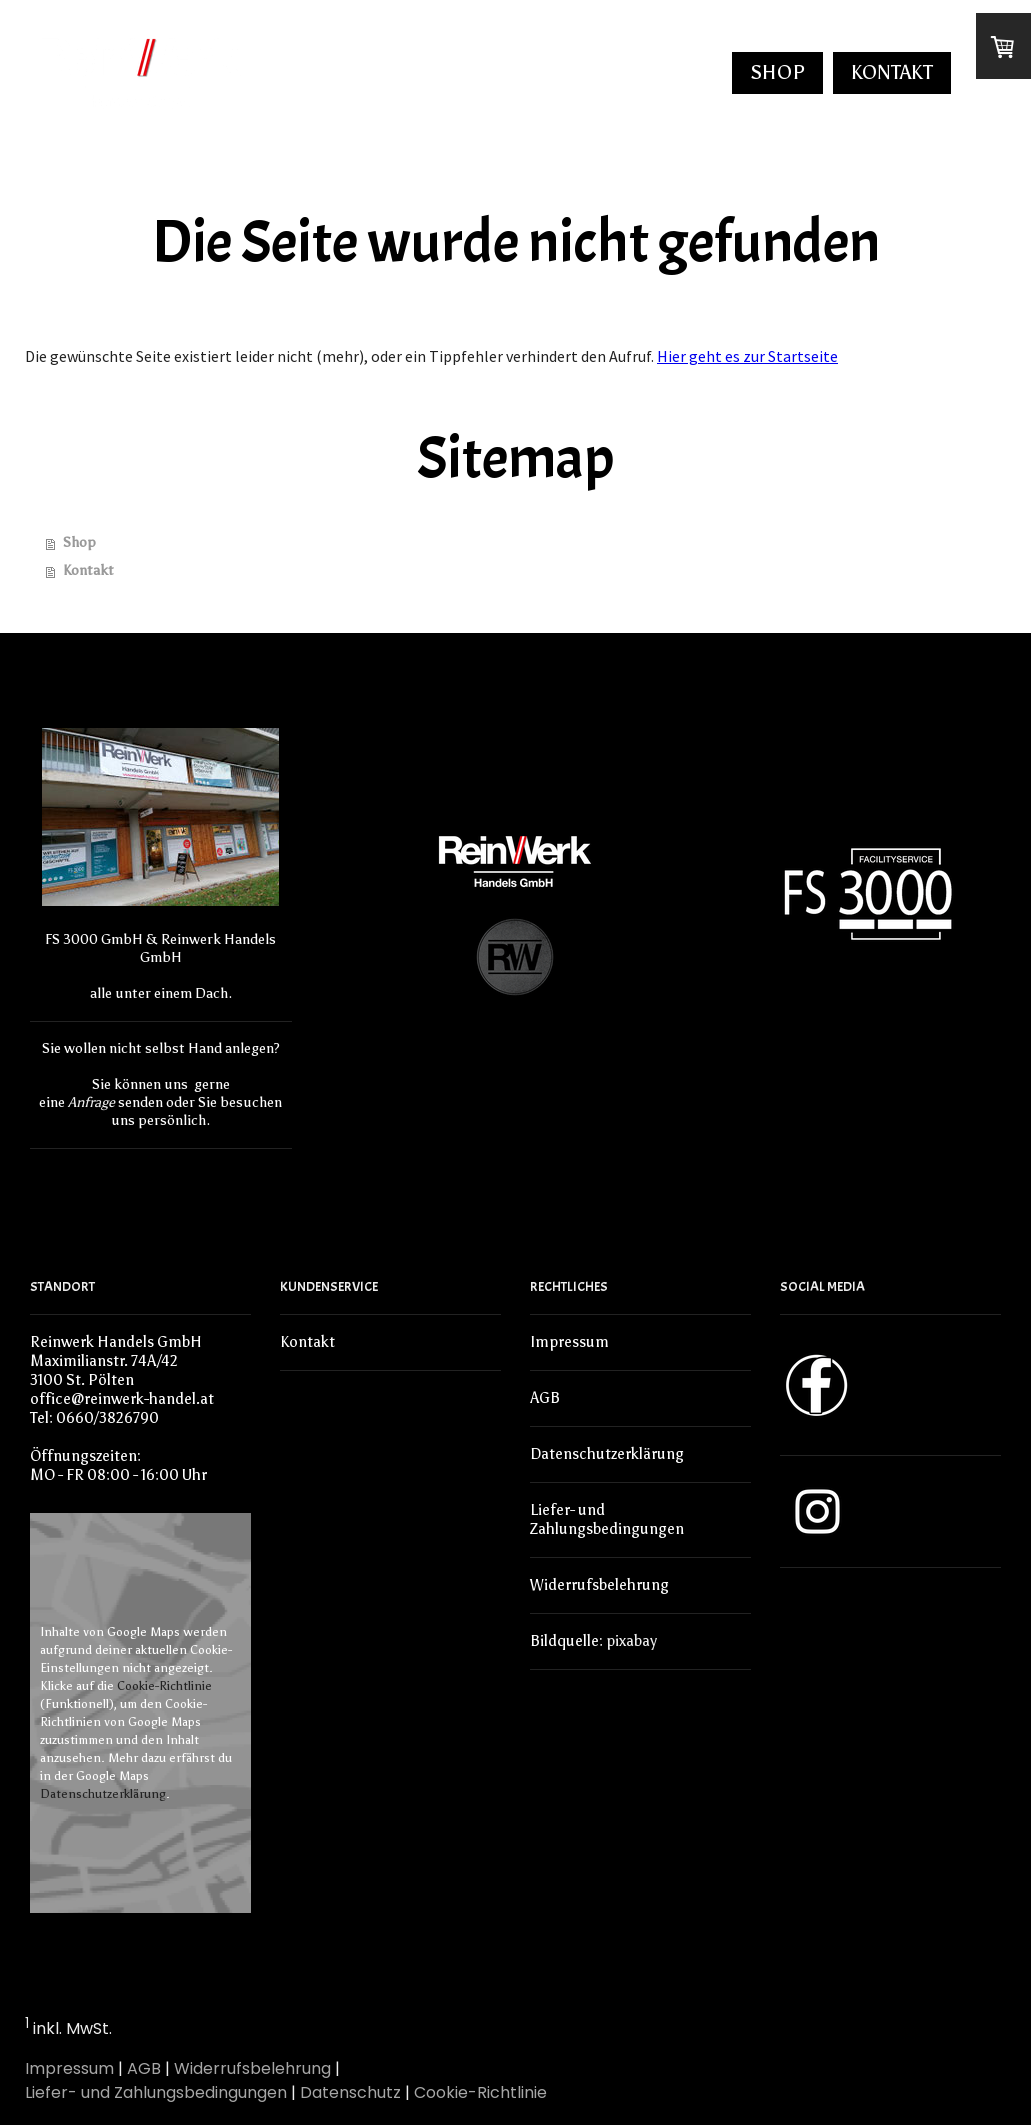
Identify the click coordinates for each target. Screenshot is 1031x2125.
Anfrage (91, 1102)
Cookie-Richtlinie (164, 1686)
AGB (545, 1398)
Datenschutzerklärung (103, 1794)
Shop (777, 72)
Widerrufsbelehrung (599, 1585)
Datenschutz (350, 2092)
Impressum (569, 1342)
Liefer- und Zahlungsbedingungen (607, 1519)
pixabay (631, 1641)
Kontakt (892, 72)
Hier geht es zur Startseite (747, 356)
